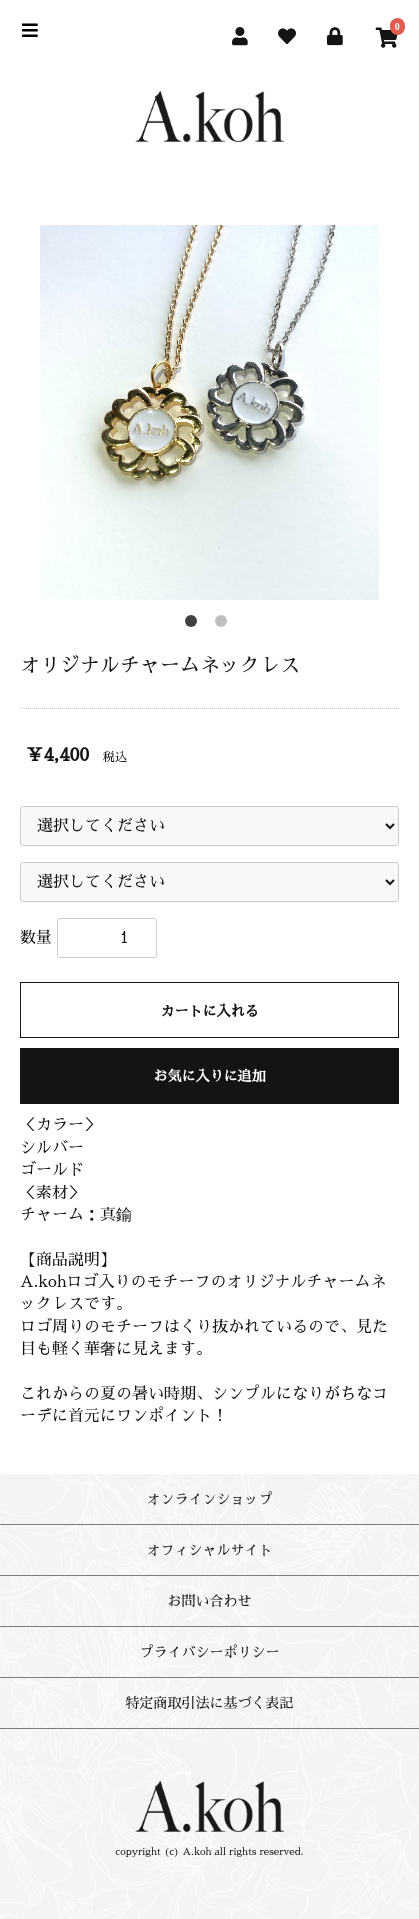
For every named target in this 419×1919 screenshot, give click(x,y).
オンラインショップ (210, 1499)
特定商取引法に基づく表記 (210, 1703)
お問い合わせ (210, 1601)
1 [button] (195, 625)
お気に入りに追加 (210, 1076)
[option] (209, 412)
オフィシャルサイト (210, 1550)
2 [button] (225, 625)
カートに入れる (210, 1011)
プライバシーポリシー (210, 1652)
